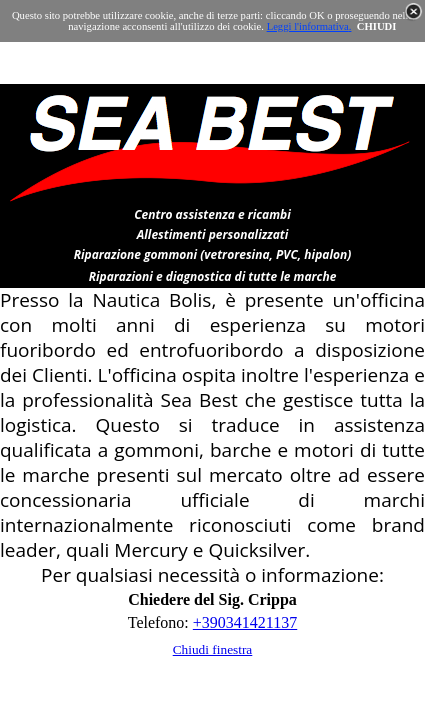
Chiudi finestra (213, 649)
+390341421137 (245, 622)
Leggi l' (283, 26)
